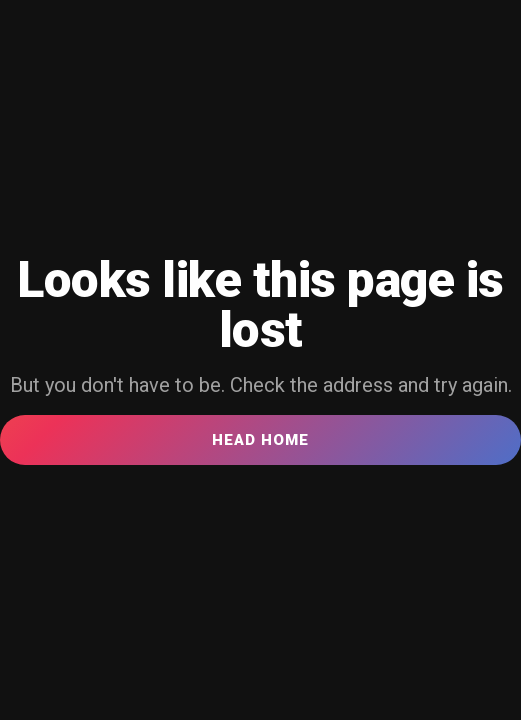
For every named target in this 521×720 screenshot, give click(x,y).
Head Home (260, 440)
